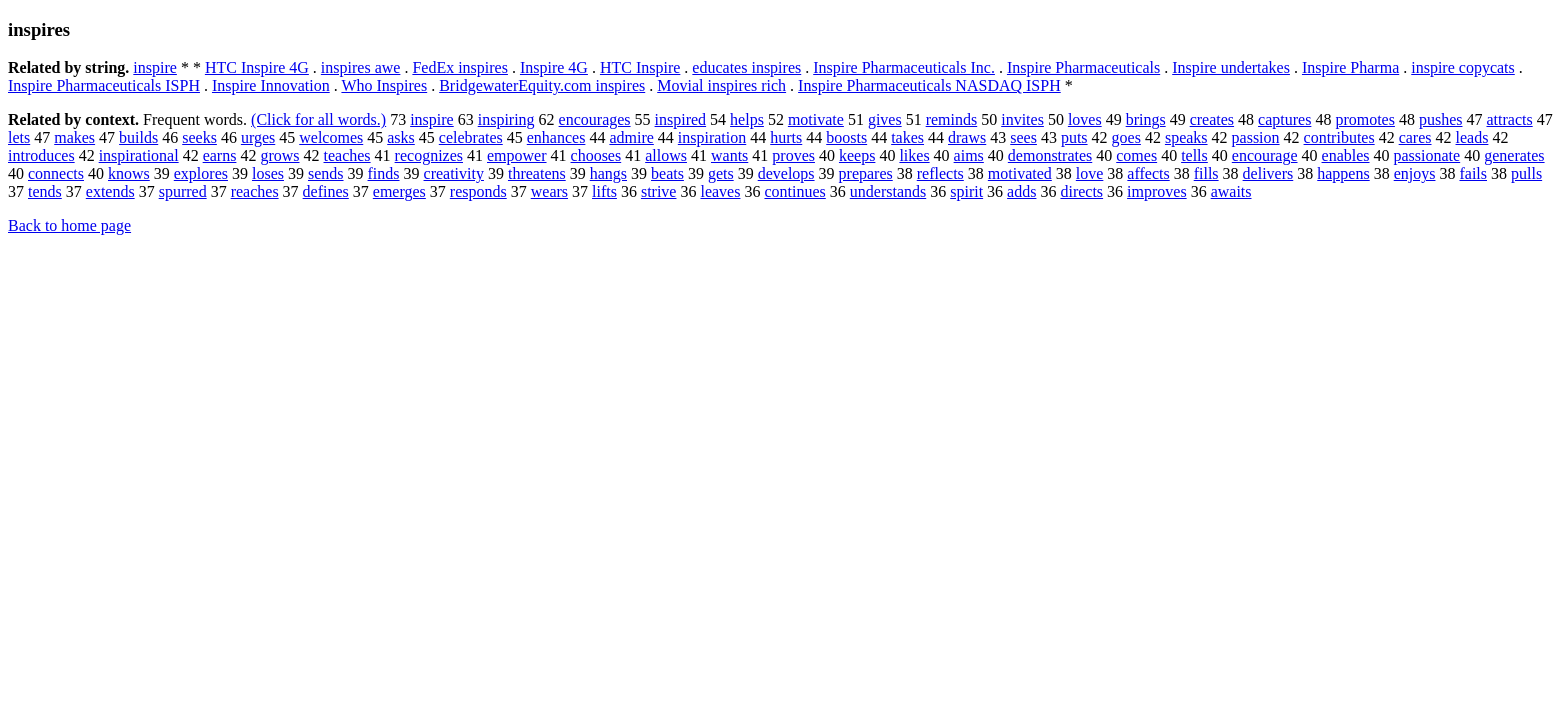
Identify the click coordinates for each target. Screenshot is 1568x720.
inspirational (139, 155)
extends (110, 191)
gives (885, 119)
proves (793, 155)
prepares (866, 173)
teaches (347, 155)
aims (969, 155)
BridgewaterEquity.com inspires (542, 85)
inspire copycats (1463, 67)
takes (907, 137)
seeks (199, 137)
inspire (155, 67)
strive (659, 191)
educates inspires (746, 67)
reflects (940, 173)
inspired (681, 119)
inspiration (712, 137)
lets (19, 137)
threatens (537, 173)
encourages (595, 119)
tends (45, 191)
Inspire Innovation (271, 85)
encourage (1265, 155)
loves (1085, 119)
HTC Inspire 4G (257, 67)
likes (914, 155)
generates (1514, 155)
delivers (1268, 173)
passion (1256, 137)
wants (729, 155)
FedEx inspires (460, 67)
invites (1022, 119)
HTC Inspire (640, 67)
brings (1146, 119)
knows (129, 173)
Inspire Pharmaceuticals (1083, 67)
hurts (786, 137)
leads (1472, 137)
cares (1415, 137)
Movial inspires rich (721, 85)
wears (549, 191)
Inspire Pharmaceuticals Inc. (904, 67)
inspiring (506, 119)
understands (888, 191)
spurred (183, 191)
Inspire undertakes (1231, 67)
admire (631, 137)
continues (794, 191)
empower (517, 155)
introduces (41, 155)
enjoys (1415, 173)
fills (1206, 173)
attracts (1509, 119)
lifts (604, 191)
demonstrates (1050, 155)
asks (401, 137)
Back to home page (69, 225)
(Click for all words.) (318, 119)
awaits (1231, 191)
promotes (1365, 119)
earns (220, 155)
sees (1023, 137)
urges (258, 137)
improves (1157, 191)
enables (1346, 155)
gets (721, 173)
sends (326, 173)
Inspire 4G (554, 67)
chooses (596, 155)
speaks (1186, 137)
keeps (857, 155)
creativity (454, 173)
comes (1136, 155)
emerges (399, 191)
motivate (816, 119)
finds (384, 173)
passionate (1427, 155)
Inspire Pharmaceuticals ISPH (104, 85)
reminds (952, 119)
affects (1148, 173)
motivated (1020, 173)
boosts (846, 137)
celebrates (471, 137)
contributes (1339, 137)
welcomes (331, 137)
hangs (608, 173)
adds (1021, 191)
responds (478, 191)
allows (666, 155)
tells (1194, 155)
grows (279, 155)
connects (56, 173)
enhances (556, 137)
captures (1284, 119)
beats (667, 173)
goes (1126, 137)
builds (138, 137)
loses (268, 173)
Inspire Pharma (1350, 67)
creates (1212, 119)
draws (967, 137)
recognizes (429, 155)
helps (747, 119)
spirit (966, 191)
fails (1473, 173)
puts (1074, 137)
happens (1343, 173)
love (1090, 173)
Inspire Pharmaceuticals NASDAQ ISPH (929, 85)
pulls (1526, 173)
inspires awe (361, 67)
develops (786, 173)
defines (326, 191)
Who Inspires (384, 85)
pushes (1441, 119)
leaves (720, 191)
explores (201, 173)
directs (1081, 191)
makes (74, 137)
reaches (255, 191)
